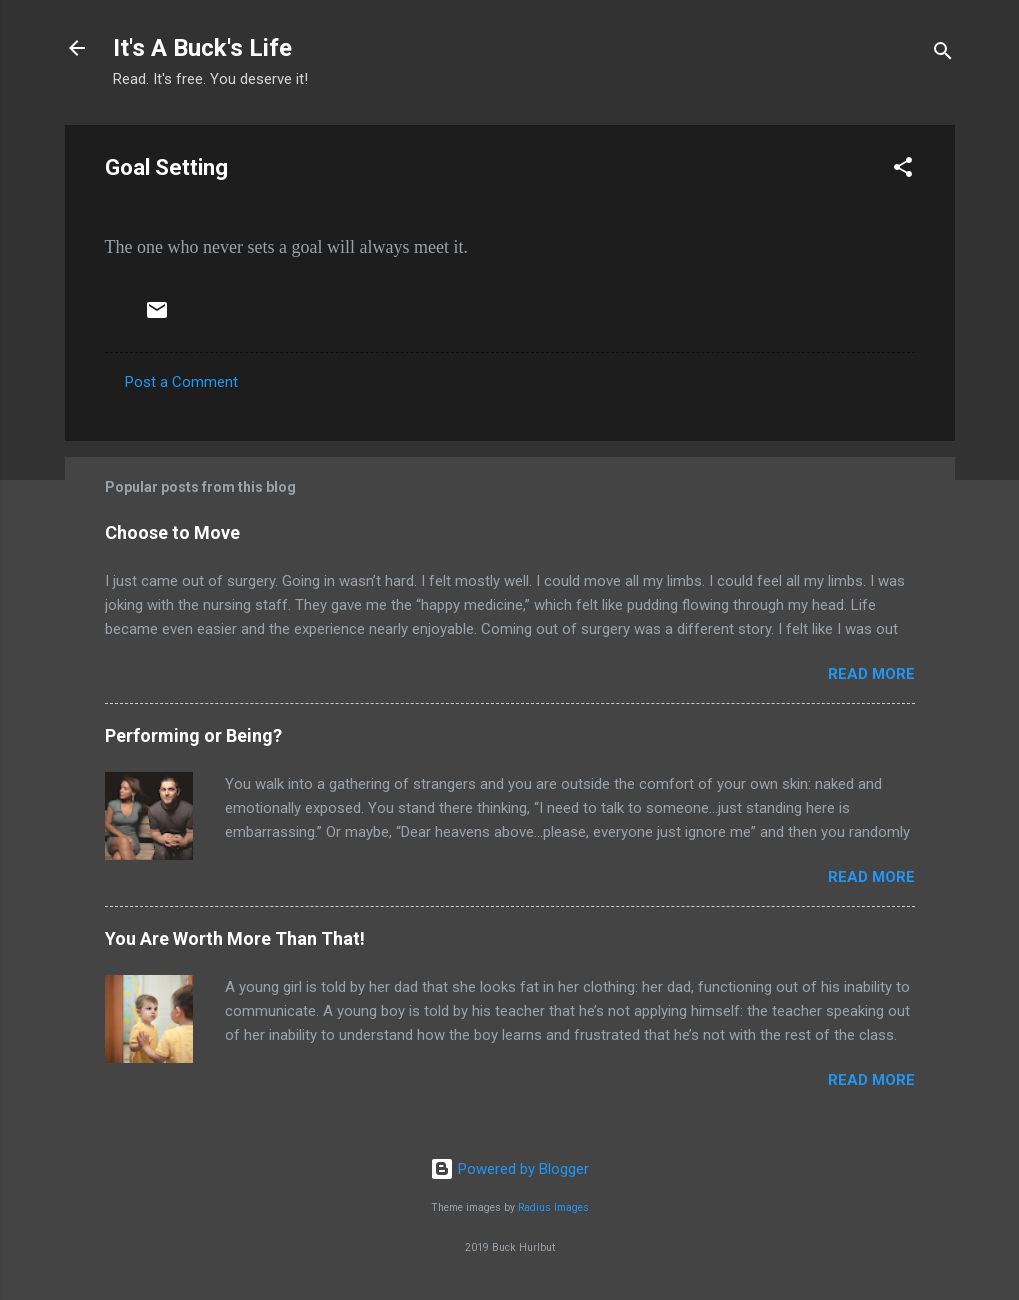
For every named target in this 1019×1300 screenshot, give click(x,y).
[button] (903, 170)
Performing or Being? (193, 735)
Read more (871, 674)
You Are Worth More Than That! (235, 938)
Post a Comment (181, 382)
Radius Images (553, 1207)
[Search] (943, 54)
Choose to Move (172, 532)
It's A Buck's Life (202, 48)
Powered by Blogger (509, 1169)
